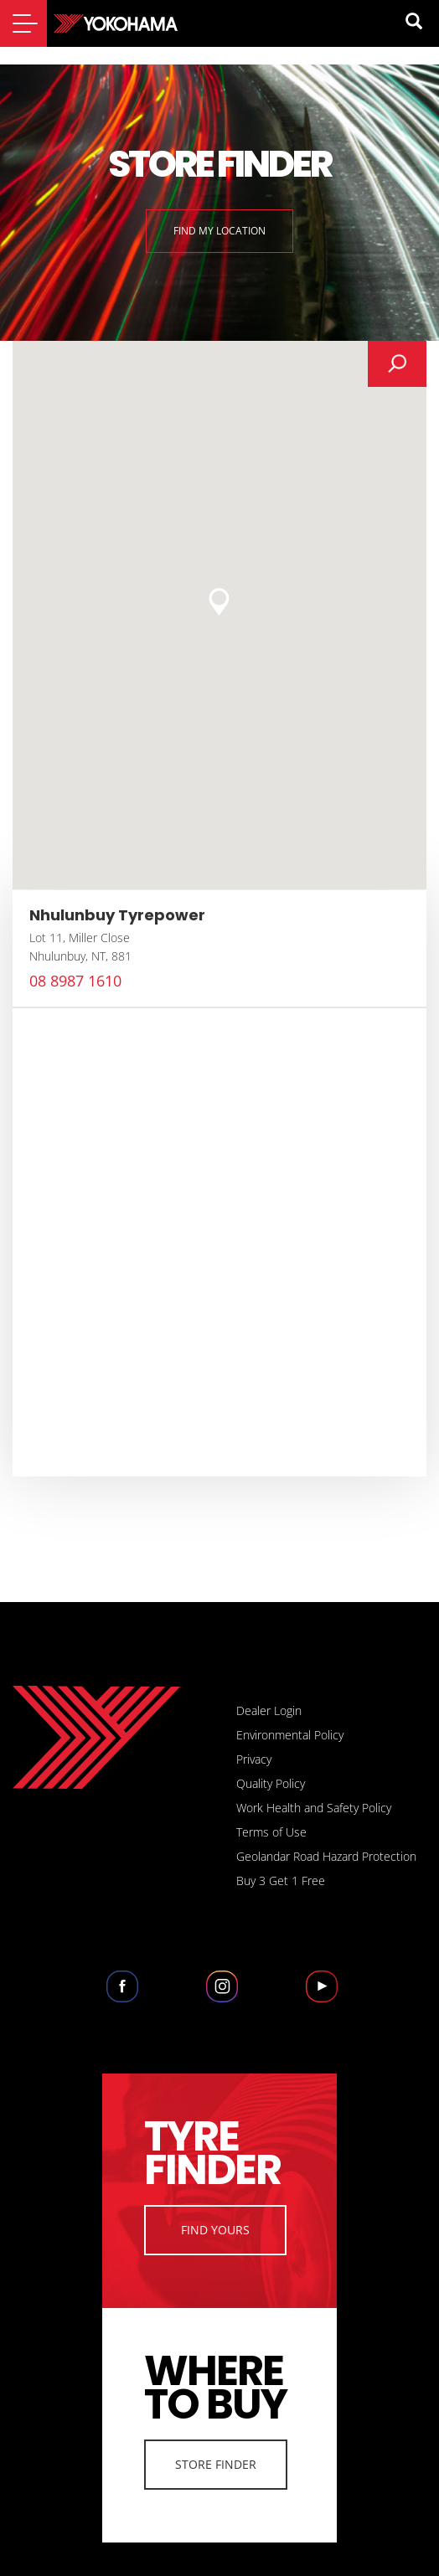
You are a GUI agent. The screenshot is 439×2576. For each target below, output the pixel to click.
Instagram (221, 1996)
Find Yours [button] (215, 2230)
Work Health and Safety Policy (313, 1808)
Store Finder (215, 2464)
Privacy (253, 1759)
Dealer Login (269, 1710)
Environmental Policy (289, 1735)
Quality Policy (270, 1783)
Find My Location (219, 231)
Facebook (122, 1996)
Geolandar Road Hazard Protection (326, 1856)
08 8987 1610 (75, 981)
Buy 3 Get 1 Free (280, 1880)
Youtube (321, 1996)
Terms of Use (271, 1832)
